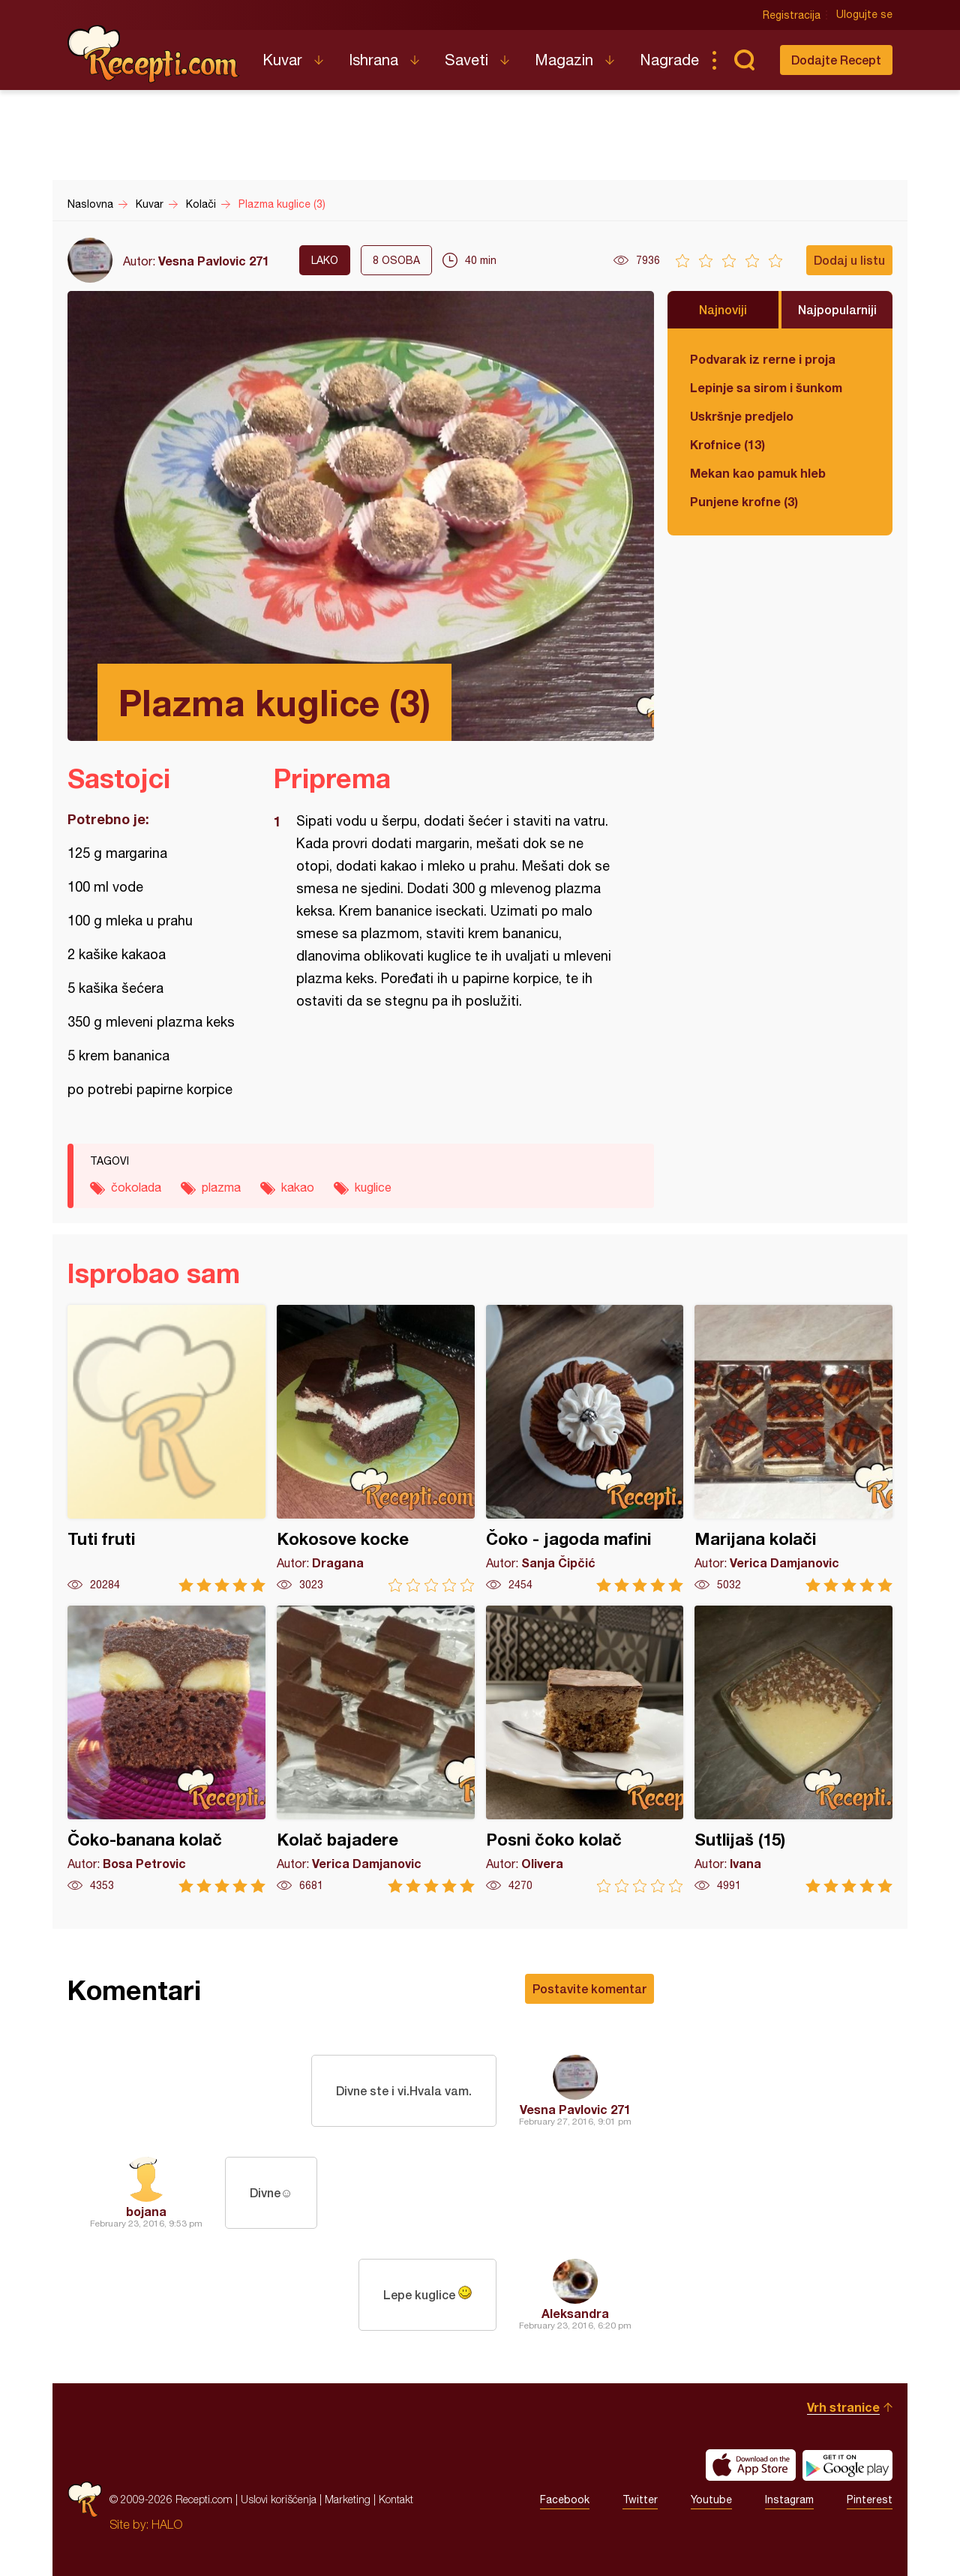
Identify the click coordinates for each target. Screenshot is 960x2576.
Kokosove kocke (376, 1448)
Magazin (564, 59)
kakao (297, 1187)
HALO (167, 2524)
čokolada (136, 1187)
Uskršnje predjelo (742, 416)
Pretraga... (744, 59)
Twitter (640, 2500)
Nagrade (669, 59)
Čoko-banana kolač (167, 1749)
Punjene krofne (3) (744, 501)
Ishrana (373, 59)
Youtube (711, 2500)
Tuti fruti (167, 1448)
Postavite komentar (589, 1988)
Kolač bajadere (376, 1749)
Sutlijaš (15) (793, 1749)
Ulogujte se (864, 15)
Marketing (347, 2499)
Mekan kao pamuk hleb (758, 473)
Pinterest (869, 2500)
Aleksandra (575, 2313)
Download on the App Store (751, 2465)
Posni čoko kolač (585, 1749)
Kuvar (282, 59)
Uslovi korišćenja (278, 2499)
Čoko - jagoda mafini (585, 1448)
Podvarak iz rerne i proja (763, 359)
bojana (146, 2211)
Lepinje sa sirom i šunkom (766, 387)
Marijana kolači (793, 1448)
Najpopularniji (837, 309)
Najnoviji (723, 309)
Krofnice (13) (727, 444)
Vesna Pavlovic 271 (213, 260)
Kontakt (396, 2499)
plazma (221, 1187)
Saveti (466, 59)
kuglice (373, 1187)
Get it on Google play (847, 2465)
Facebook (565, 2500)
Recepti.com (154, 54)
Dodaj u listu (849, 260)
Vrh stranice (843, 2407)
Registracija (791, 15)
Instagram (789, 2500)
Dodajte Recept (836, 59)
